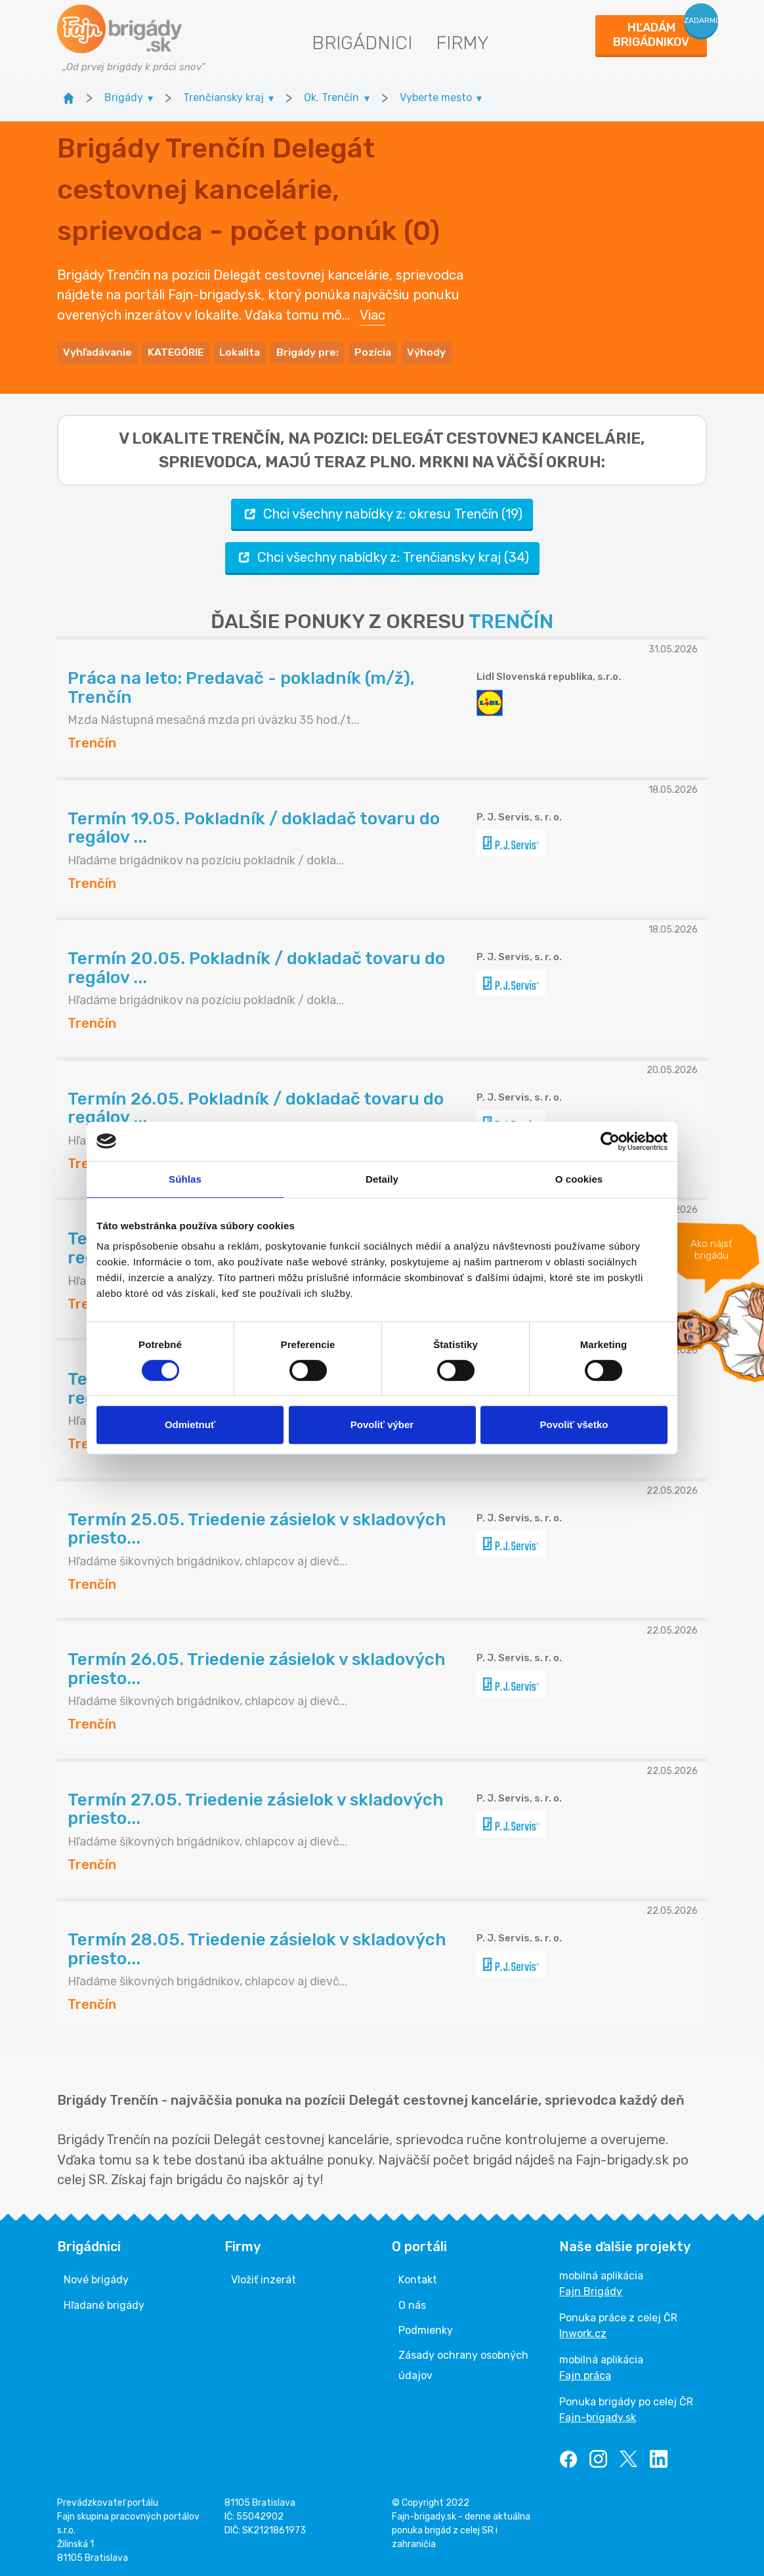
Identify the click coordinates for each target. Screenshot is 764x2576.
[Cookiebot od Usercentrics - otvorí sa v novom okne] (610, 1141)
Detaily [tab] (382, 1179)
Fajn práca (585, 2373)
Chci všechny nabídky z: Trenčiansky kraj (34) (382, 555)
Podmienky (425, 2327)
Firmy (462, 43)
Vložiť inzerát (263, 2277)
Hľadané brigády (104, 2302)
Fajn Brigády (590, 2289)
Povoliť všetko (574, 1424)
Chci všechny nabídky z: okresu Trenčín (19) (382, 511)
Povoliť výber (382, 1424)
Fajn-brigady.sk (597, 2415)
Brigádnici (362, 43)
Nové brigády (96, 2277)
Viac (372, 314)
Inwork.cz (582, 2331)
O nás (412, 2302)
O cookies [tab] (579, 1179)
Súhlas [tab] (185, 1179)
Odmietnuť (190, 1424)
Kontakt (417, 2277)
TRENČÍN (511, 619)
